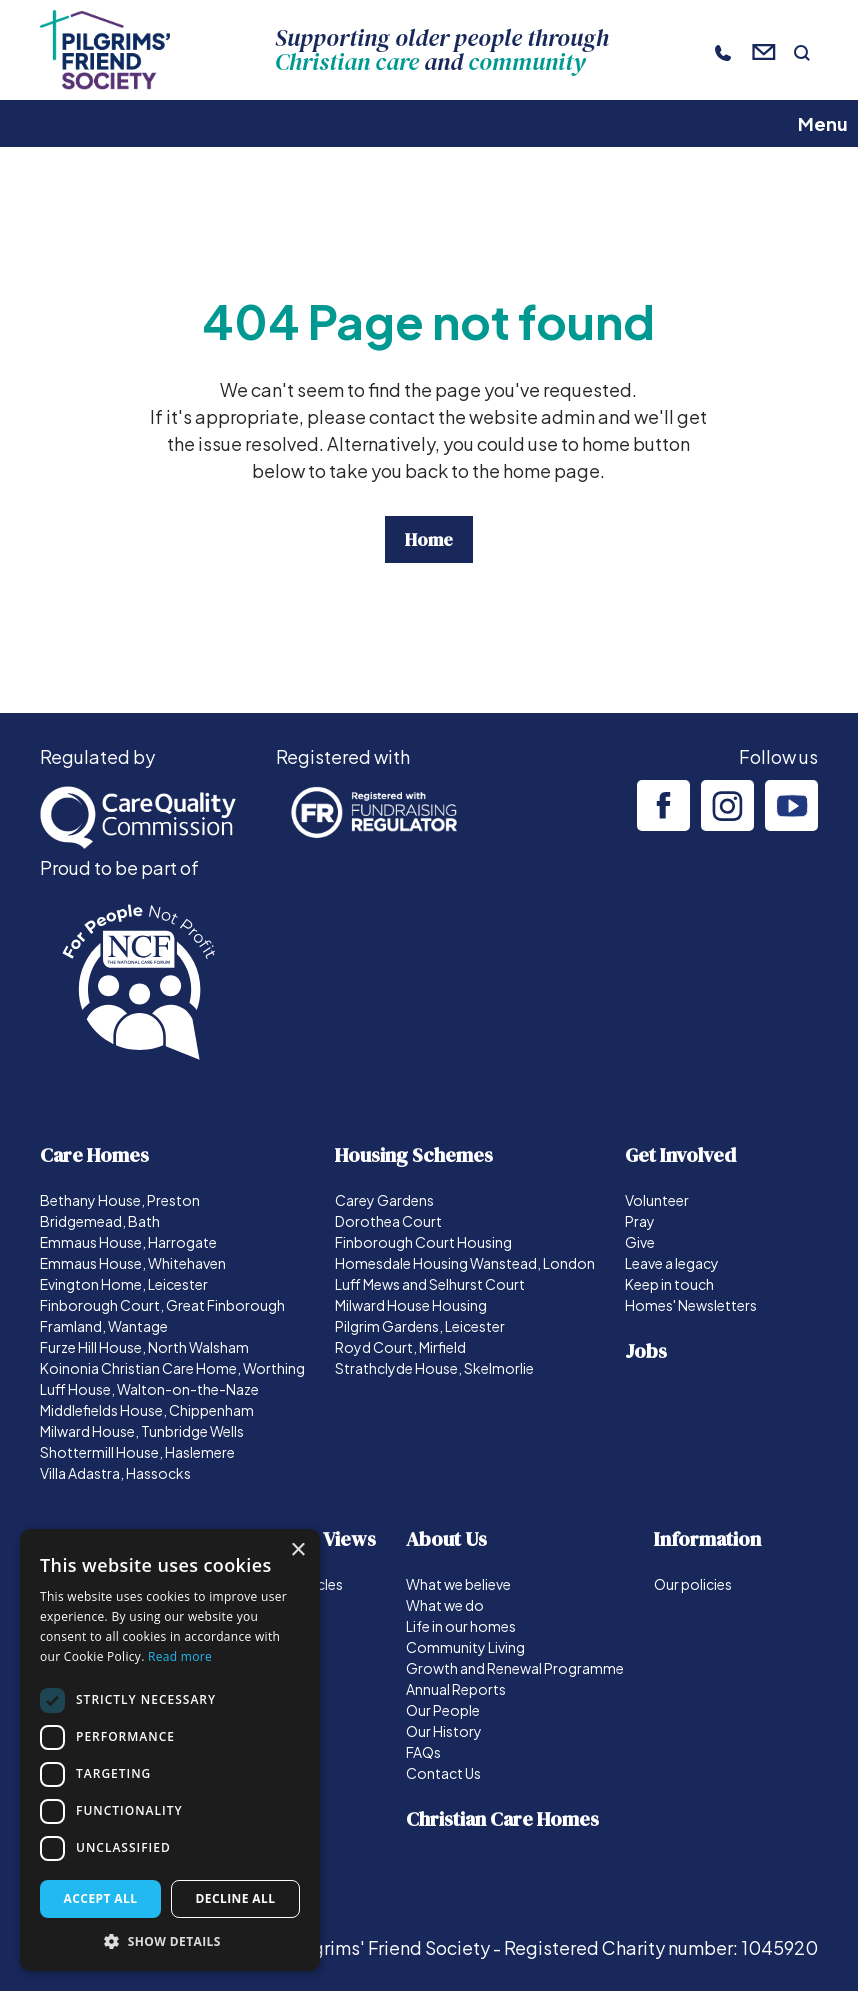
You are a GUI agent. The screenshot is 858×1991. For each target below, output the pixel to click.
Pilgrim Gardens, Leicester (420, 1326)
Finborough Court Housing (423, 1242)
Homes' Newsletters (691, 1305)
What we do (445, 1605)
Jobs (646, 1351)
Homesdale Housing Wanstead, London (465, 1263)
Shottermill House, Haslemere (137, 1452)
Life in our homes (461, 1626)
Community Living (465, 1647)
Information (707, 1539)
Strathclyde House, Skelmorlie (434, 1368)
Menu (823, 123)
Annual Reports (456, 1689)
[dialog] (170, 1750)
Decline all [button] (236, 1898)
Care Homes (94, 1155)
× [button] (297, 1550)
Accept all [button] (101, 1898)
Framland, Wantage (104, 1326)
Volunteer (657, 1200)
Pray (640, 1221)
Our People (443, 1710)
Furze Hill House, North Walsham (144, 1347)
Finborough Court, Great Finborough (162, 1305)
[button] (170, 1941)
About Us (446, 1539)
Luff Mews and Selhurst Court (430, 1284)
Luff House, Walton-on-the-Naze (149, 1389)
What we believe (458, 1584)
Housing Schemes (414, 1155)
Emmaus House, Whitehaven (133, 1263)
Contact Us (443, 1773)
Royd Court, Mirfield (400, 1347)
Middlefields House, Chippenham (147, 1410)
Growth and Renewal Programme (515, 1668)
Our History (444, 1731)
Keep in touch (669, 1284)
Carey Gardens (384, 1200)
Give (640, 1242)
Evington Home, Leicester (124, 1284)
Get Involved (680, 1155)
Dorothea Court (388, 1221)
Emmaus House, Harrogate (128, 1242)
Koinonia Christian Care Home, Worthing (172, 1368)
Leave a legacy (672, 1263)
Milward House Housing (411, 1305)
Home (429, 539)
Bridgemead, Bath (100, 1221)
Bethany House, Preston (120, 1200)
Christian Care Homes (502, 1819)
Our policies (693, 1584)
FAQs (423, 1752)
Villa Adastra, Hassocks (115, 1473)
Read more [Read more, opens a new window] (180, 1656)
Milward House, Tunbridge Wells (142, 1431)
